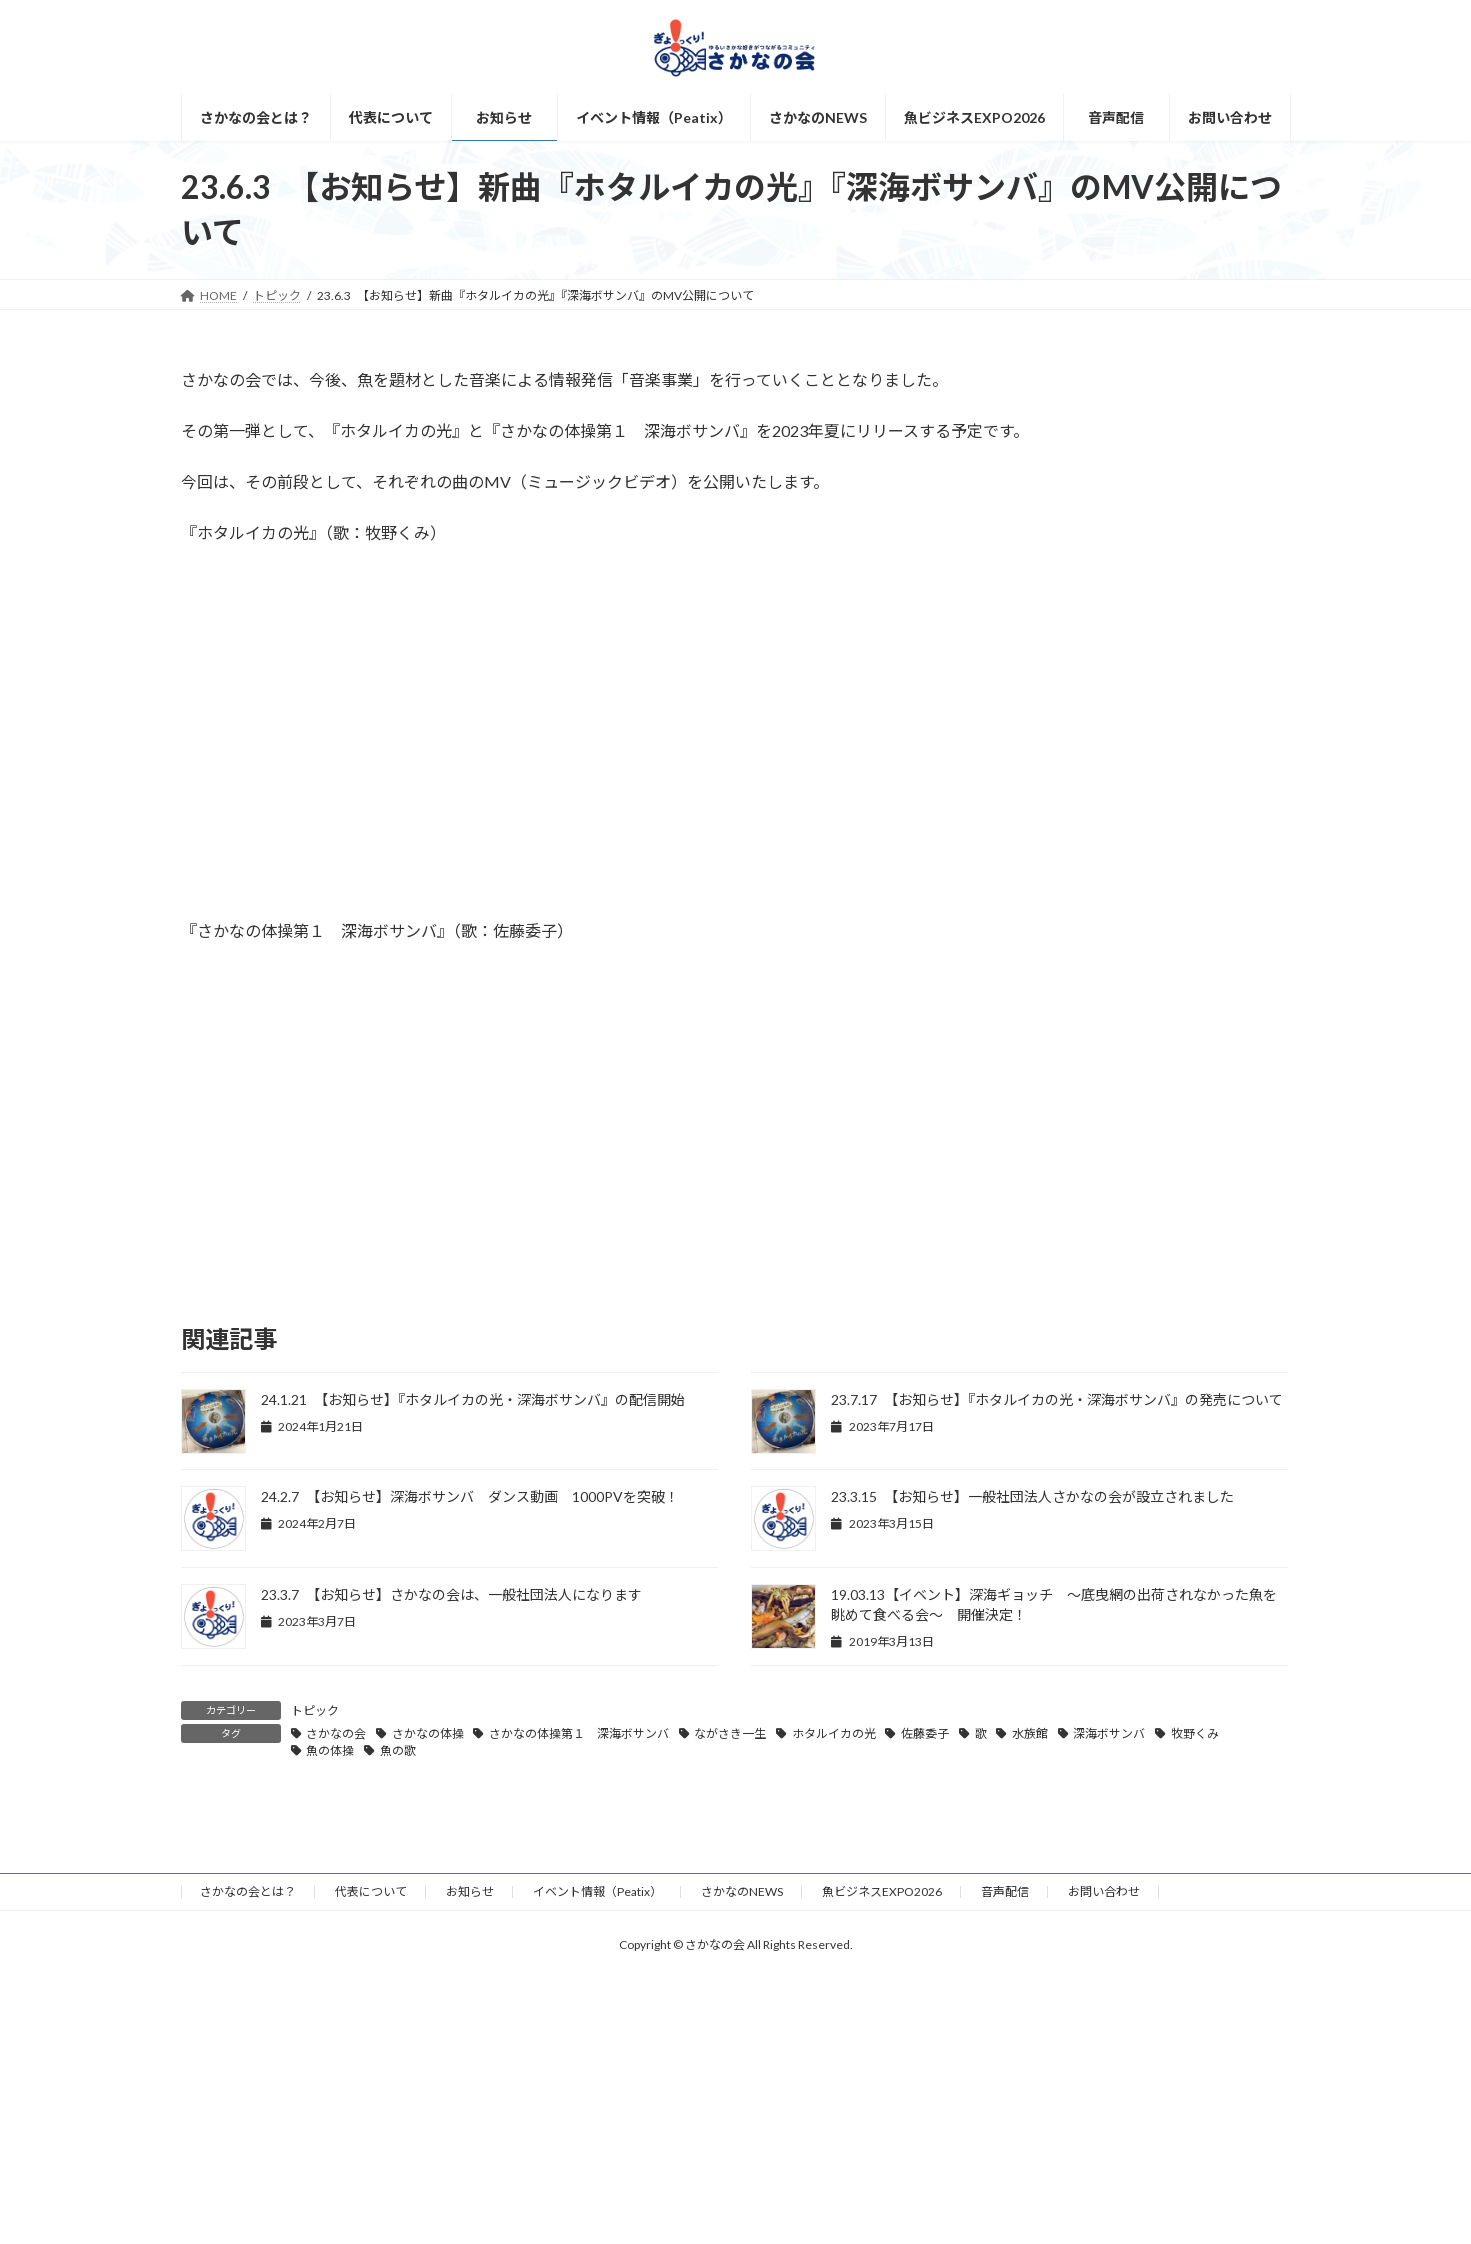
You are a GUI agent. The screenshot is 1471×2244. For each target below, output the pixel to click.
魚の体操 (330, 1750)
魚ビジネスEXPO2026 (882, 1891)
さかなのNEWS (742, 1891)
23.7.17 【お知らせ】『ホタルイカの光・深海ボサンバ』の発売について (1057, 1399)
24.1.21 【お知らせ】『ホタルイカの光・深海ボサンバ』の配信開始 (473, 1399)
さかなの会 (336, 1733)
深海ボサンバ (1109, 1733)
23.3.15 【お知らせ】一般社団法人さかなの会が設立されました (1032, 1496)
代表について (371, 1891)
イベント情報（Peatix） (597, 1891)
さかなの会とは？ (248, 1891)
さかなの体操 (428, 1733)
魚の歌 (398, 1750)
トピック (315, 1710)
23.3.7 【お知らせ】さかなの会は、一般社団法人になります (451, 1594)
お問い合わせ (1104, 1891)
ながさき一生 (730, 1733)
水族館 (1030, 1733)
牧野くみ (1195, 1733)
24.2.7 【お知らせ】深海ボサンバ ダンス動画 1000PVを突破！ (470, 1496)
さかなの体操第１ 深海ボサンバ (579, 1733)
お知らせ (470, 1891)
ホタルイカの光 (834, 1733)
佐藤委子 (925, 1733)
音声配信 (1005, 1891)
